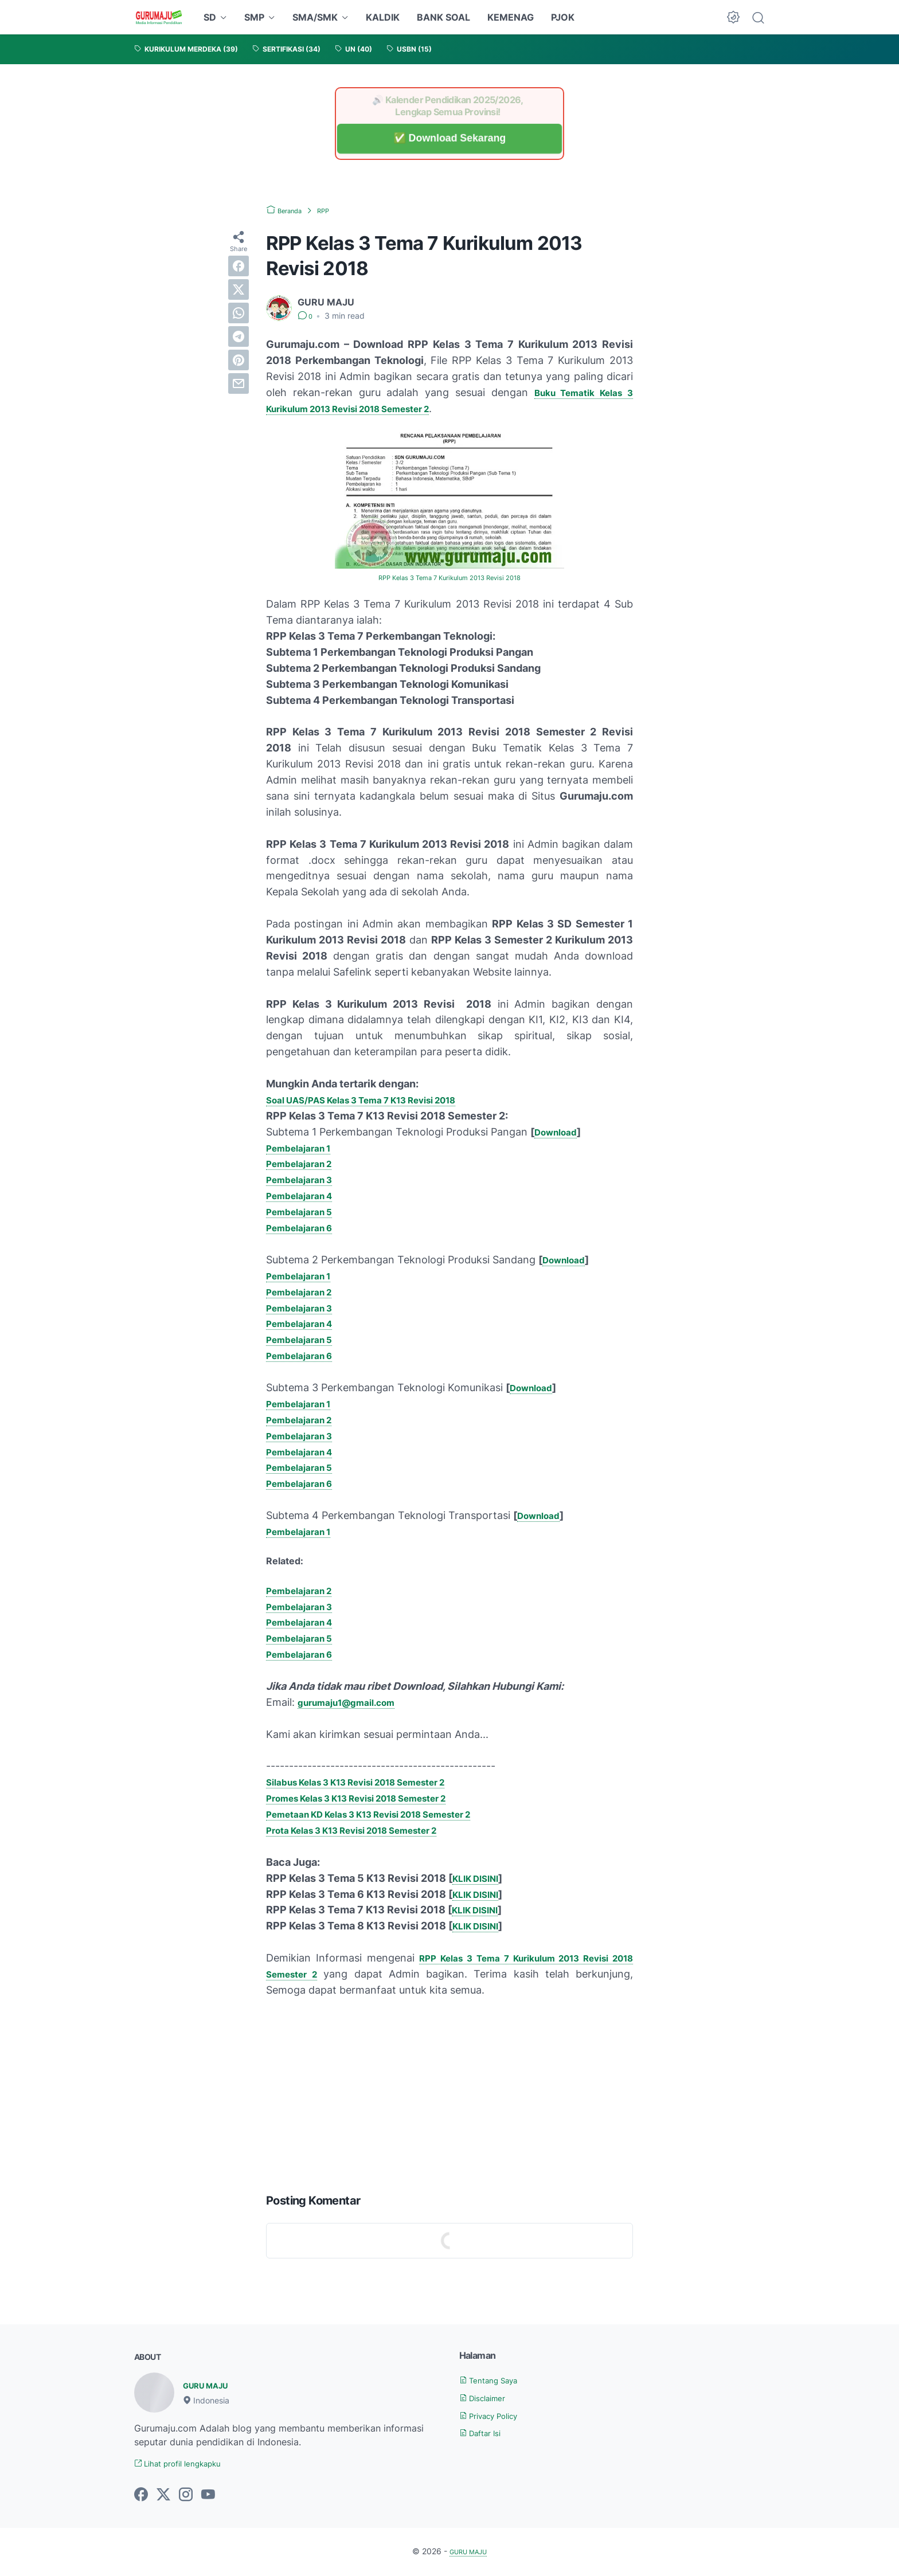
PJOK (562, 17)
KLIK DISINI (479, 1878)
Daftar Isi (485, 2432)
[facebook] (238, 266)
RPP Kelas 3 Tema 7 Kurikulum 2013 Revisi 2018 (449, 577)
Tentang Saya (494, 2379)
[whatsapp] (238, 313)
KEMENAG (510, 17)
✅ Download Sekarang (449, 138)
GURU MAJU (211, 2384)
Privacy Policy (496, 2415)
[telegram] (238, 336)
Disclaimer (488, 2397)
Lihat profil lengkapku (187, 2464)
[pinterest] (238, 360)
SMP (254, 17)
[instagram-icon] (186, 2496)
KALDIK (383, 17)
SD (210, 17)
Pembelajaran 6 (304, 1227)
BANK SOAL (443, 17)
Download (559, 1131)
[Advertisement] (449, 2092)
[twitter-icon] (163, 2496)
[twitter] (238, 289)
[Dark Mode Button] (733, 17)
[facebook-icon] (141, 2496)
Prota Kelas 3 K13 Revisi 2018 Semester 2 (369, 1829)
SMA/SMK (315, 17)
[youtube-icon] (208, 2496)
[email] (238, 383)
